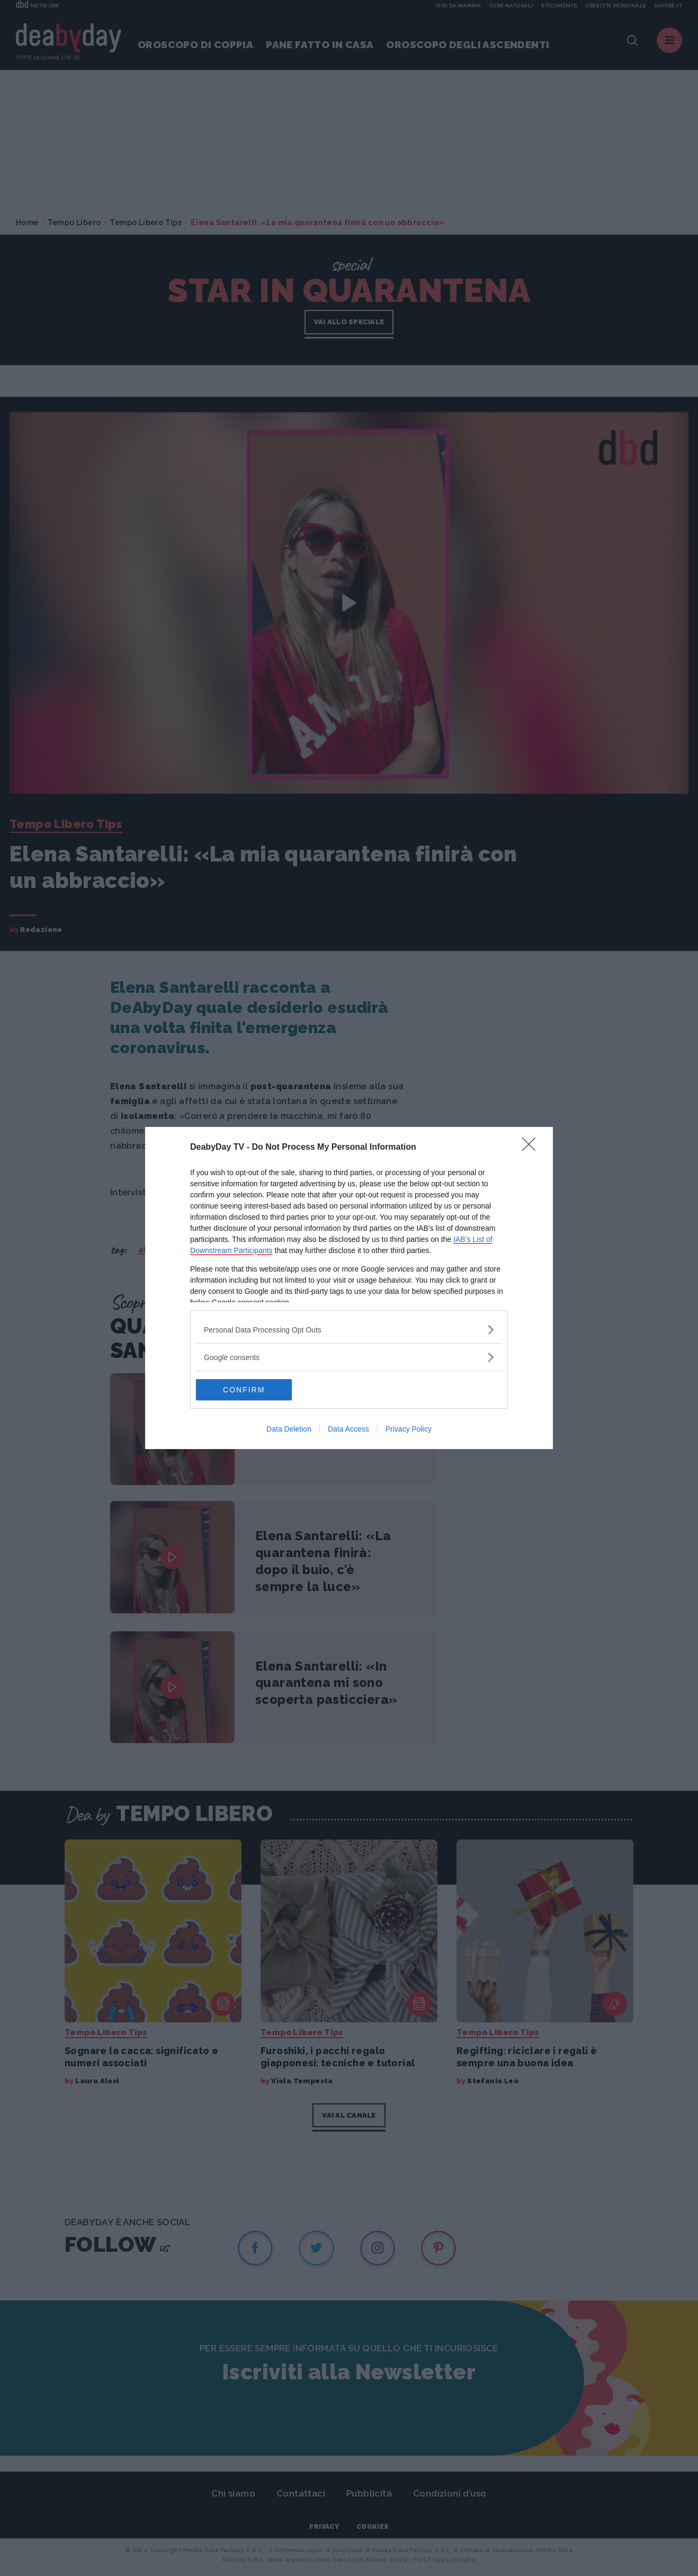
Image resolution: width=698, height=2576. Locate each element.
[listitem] (349, 1329)
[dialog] (349, 1288)
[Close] (532, 1148)
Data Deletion (288, 1429)
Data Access (348, 1429)
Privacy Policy (409, 1429)
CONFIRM (246, 1389)
